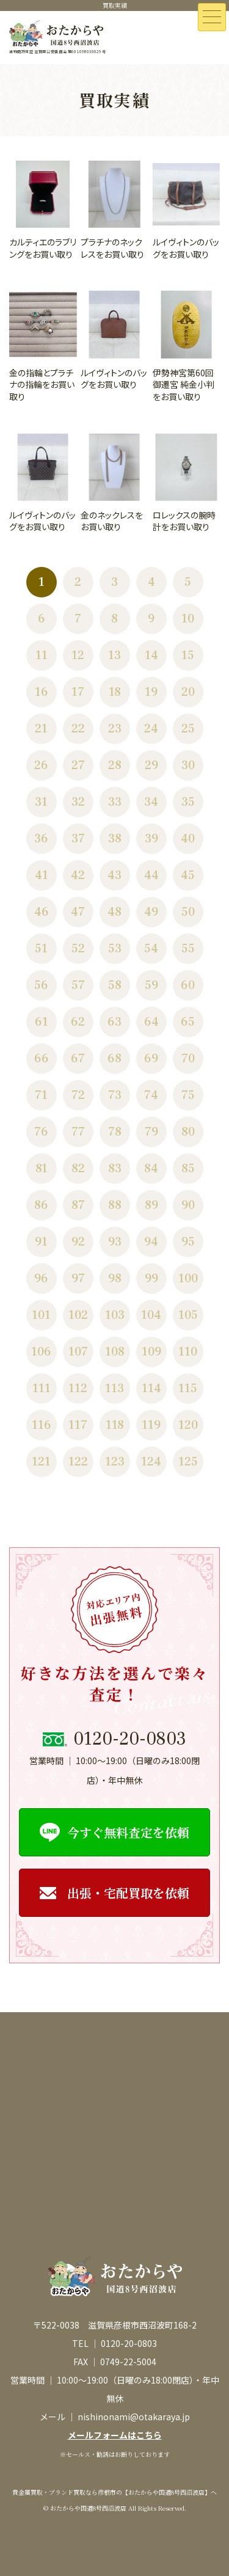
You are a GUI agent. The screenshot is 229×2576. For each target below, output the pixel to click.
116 (41, 1425)
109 (151, 1352)
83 (115, 1169)
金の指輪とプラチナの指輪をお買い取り (42, 385)
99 (151, 1278)
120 (188, 1425)
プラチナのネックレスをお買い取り (112, 248)
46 (41, 912)
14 (151, 655)
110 (187, 1352)
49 (151, 912)
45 (188, 875)
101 (41, 1315)
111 (41, 1388)
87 (78, 1205)
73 (115, 1095)
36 (41, 839)
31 (41, 802)
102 (78, 1315)
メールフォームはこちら (115, 2435)
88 (115, 1205)
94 (151, 1242)
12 (77, 655)
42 (78, 875)
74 (151, 1095)
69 (151, 1059)
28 (115, 765)
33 (115, 802)
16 (41, 692)
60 (188, 985)
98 (115, 1278)
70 (188, 1059)
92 (78, 1242)
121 (41, 1462)
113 (114, 1388)
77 (78, 1132)
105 (188, 1315)
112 (77, 1388)
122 (78, 1462)
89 (151, 1205)
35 (188, 802)
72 (78, 1095)
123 (115, 1462)
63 (114, 1022)
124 (151, 1462)
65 (188, 1022)
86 (41, 1205)
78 (115, 1132)
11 (41, 655)
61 (41, 1022)
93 (115, 1242)
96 (41, 1278)
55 (188, 949)
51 (41, 949)
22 (78, 729)
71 (41, 1095)
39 (151, 839)
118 (115, 1425)
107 (78, 1352)
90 (188, 1205)
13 (114, 655)
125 (188, 1462)
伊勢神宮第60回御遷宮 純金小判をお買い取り (183, 385)
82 (78, 1169)
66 (41, 1059)
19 (151, 692)
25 (188, 729)
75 (188, 1095)
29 (151, 765)
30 (188, 765)
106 (41, 1352)
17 (77, 692)
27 (78, 765)
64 (151, 1022)
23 (115, 729)
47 (78, 912)
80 (188, 1132)
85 (188, 1169)
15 (187, 655)
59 (151, 985)
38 (115, 839)
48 (114, 912)
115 (187, 1388)
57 (78, 985)
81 (41, 1169)
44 (151, 875)
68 (114, 1059)
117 (77, 1425)
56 (41, 985)
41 (41, 875)
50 (188, 912)
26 (41, 765)
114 (151, 1388)
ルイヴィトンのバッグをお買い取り (186, 248)
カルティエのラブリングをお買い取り (42, 248)
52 (78, 949)
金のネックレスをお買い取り (112, 521)
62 (78, 1022)
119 (151, 1425)
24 (151, 729)
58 (115, 985)
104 (151, 1315)
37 (78, 839)
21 (41, 729)
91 (41, 1242)
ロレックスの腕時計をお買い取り (184, 521)
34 (151, 802)
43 (114, 875)
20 (188, 692)
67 (78, 1059)
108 (115, 1352)
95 (188, 1242)
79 (151, 1132)
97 (78, 1278)
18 (115, 692)
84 (151, 1169)
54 (151, 949)
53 (115, 949)
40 (188, 839)
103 (115, 1315)
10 (187, 619)
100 (188, 1278)
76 (41, 1132)
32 (78, 802)
